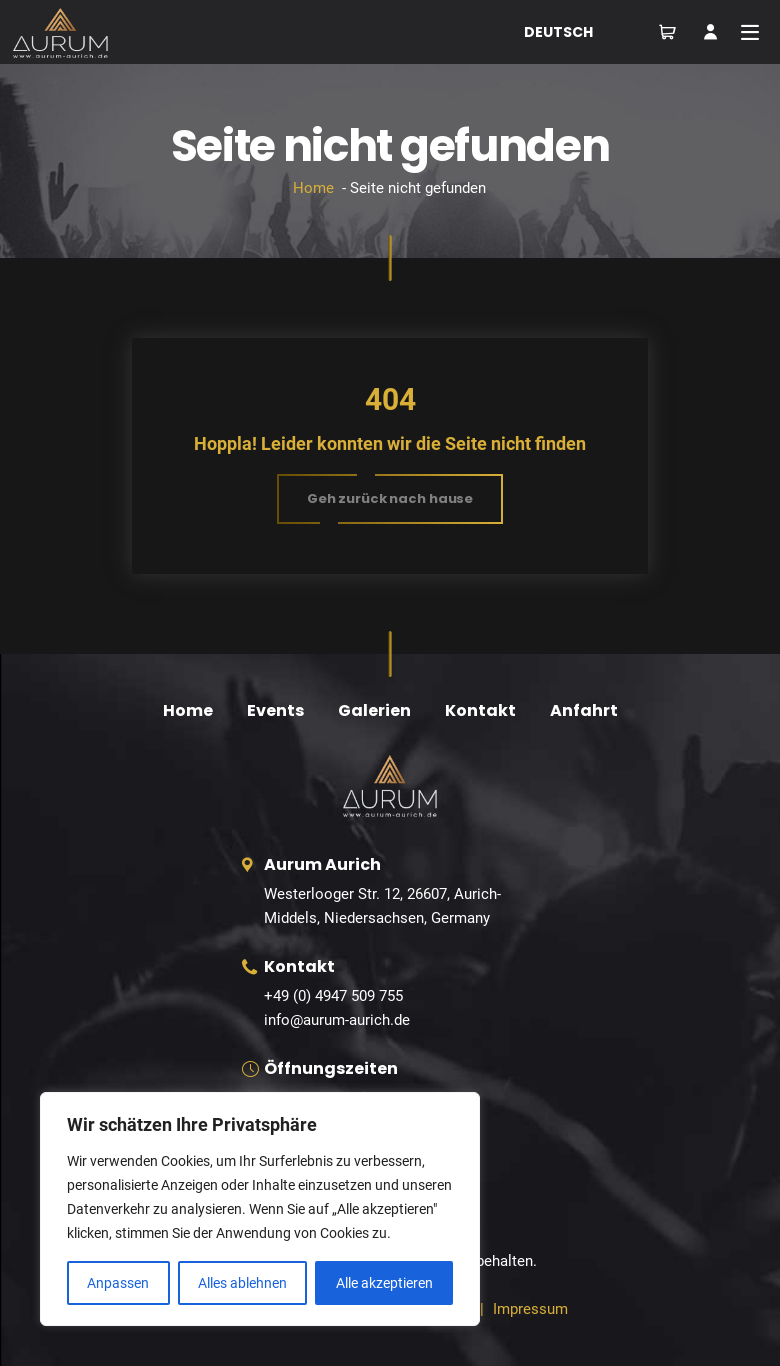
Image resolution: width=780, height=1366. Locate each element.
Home (313, 188)
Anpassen (118, 1283)
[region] (260, 1209)
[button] (390, 499)
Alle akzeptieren (384, 1283)
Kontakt (480, 710)
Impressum (530, 1309)
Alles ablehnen (242, 1283)
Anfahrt (584, 710)
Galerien (374, 710)
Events (275, 710)
